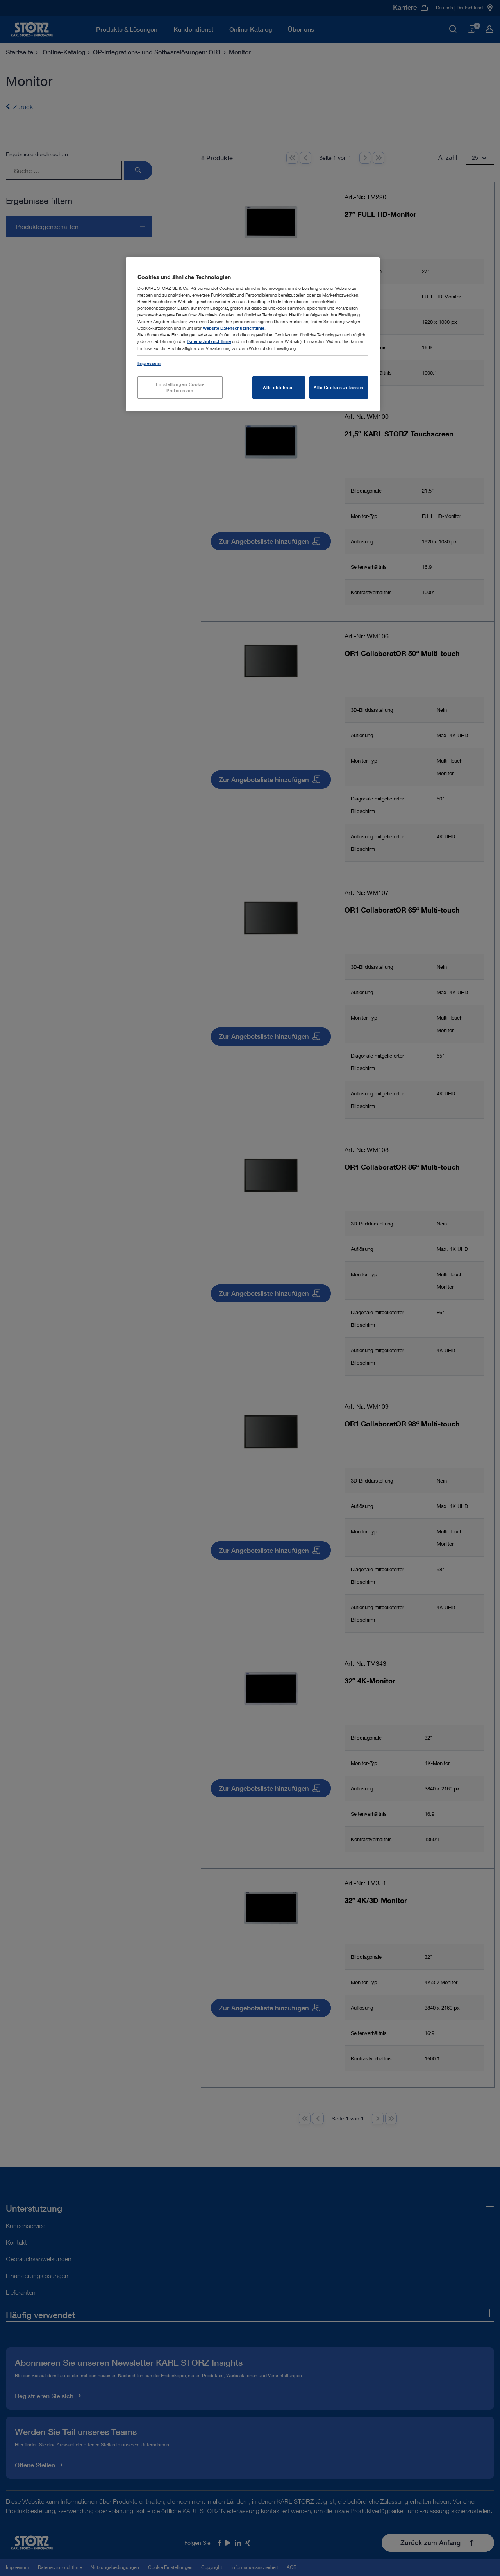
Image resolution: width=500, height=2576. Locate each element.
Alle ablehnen (278, 387)
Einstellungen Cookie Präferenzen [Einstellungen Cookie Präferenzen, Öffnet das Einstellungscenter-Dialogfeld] (180, 387)
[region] (253, 334)
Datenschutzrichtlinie (209, 341)
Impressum (149, 363)
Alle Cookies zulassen (339, 387)
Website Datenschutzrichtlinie (233, 327)
